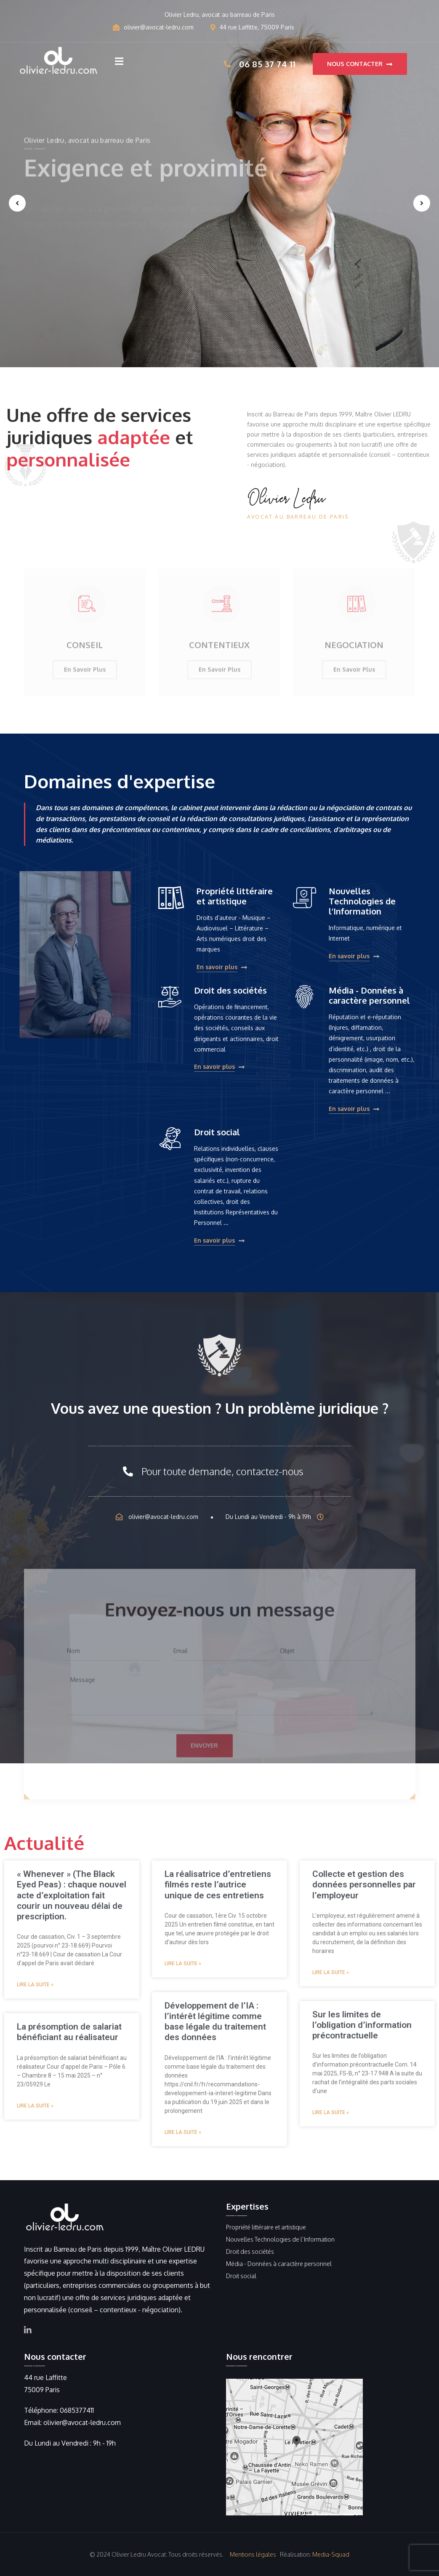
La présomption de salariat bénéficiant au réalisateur (69, 2032)
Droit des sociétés (230, 990)
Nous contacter (359, 64)
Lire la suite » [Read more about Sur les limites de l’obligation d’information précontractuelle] (330, 2112)
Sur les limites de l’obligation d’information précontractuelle (362, 2025)
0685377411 (77, 2410)
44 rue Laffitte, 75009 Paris (252, 27)
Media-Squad (330, 2554)
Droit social (217, 1131)
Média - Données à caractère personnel (369, 995)
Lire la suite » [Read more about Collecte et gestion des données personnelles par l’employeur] (330, 1972)
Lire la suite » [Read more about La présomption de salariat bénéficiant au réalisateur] (35, 2106)
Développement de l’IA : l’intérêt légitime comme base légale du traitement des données (215, 2022)
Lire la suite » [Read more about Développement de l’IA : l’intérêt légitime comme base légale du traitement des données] (183, 2132)
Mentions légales (253, 2554)
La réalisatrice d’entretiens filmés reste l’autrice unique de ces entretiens (218, 1884)
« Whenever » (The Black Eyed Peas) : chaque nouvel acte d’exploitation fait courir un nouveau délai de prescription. (71, 1895)
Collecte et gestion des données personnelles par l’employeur (364, 1884)
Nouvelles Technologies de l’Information (362, 901)
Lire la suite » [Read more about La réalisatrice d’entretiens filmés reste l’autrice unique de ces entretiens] (183, 1963)
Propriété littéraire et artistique (235, 895)
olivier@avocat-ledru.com (153, 27)
